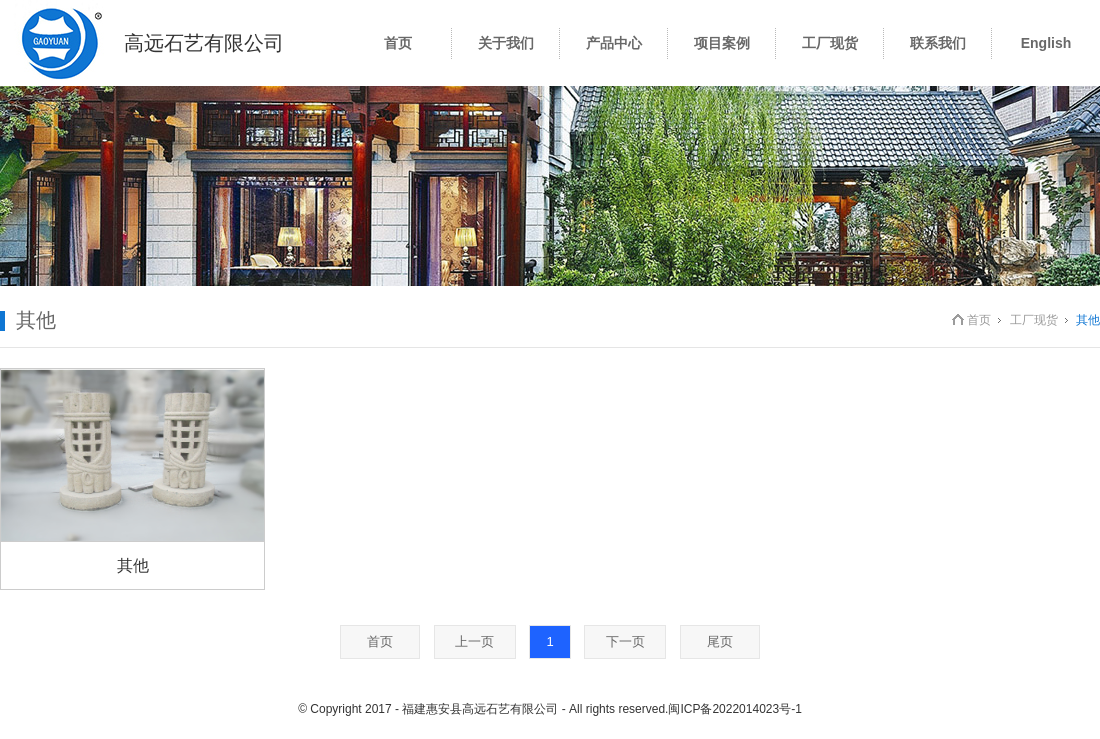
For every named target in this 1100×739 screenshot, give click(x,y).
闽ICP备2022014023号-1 (734, 709)
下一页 (625, 641)
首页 (979, 320)
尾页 (720, 641)
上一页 (474, 641)
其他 (133, 565)
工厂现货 (1034, 320)
